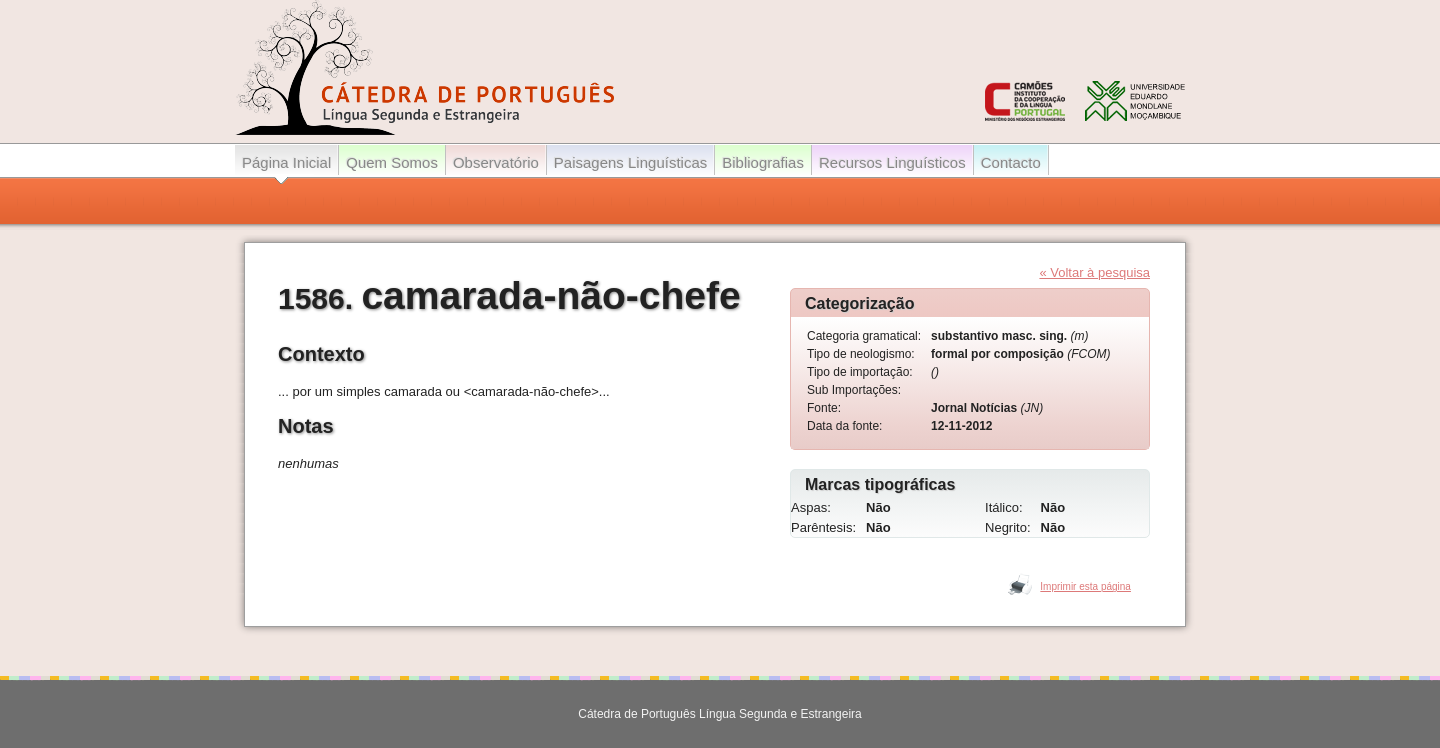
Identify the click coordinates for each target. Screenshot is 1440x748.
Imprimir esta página (1085, 586)
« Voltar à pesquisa (1094, 272)
